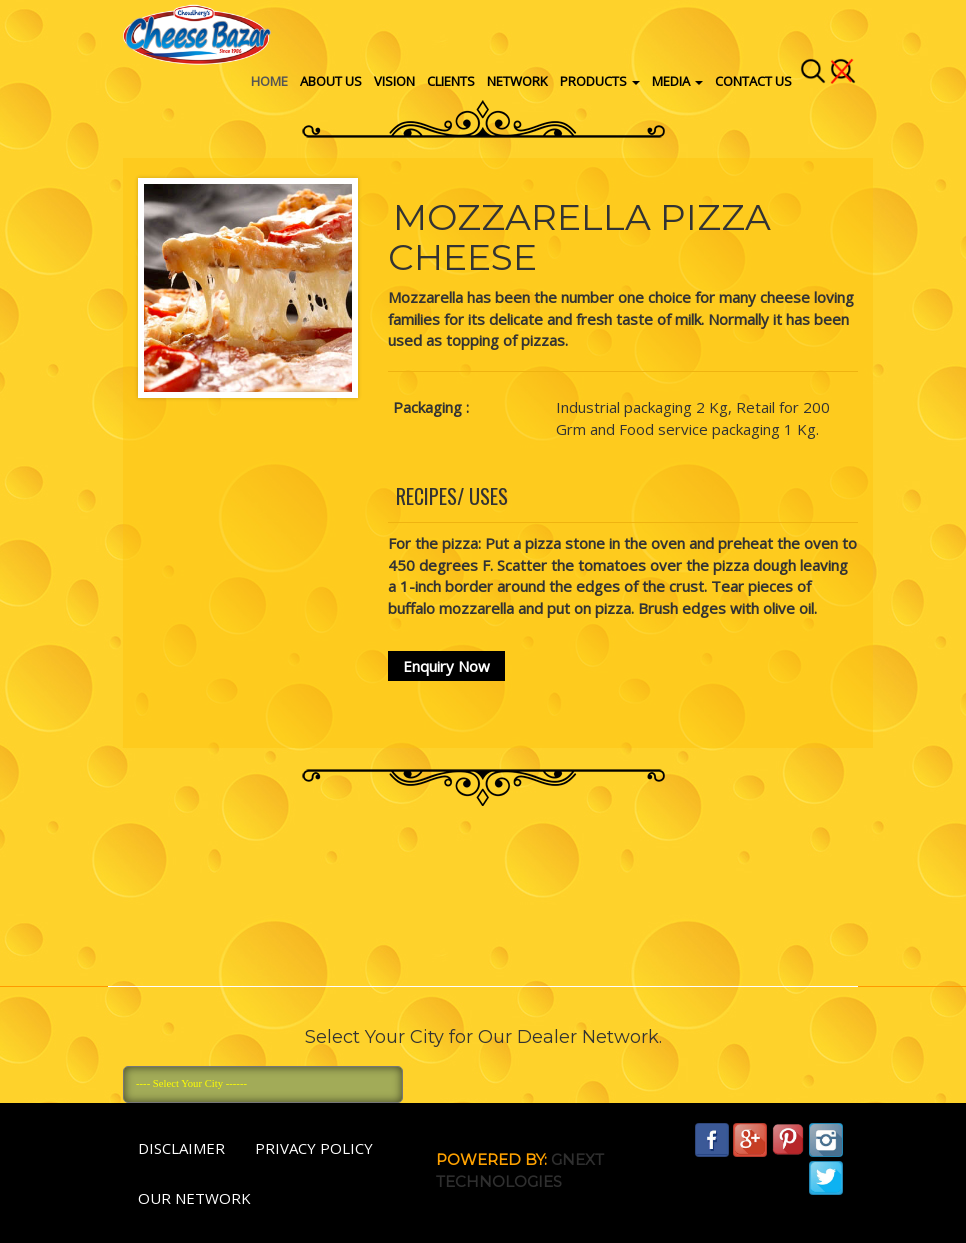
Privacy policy (314, 1148)
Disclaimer (181, 1148)
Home (269, 81)
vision (394, 81)
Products (600, 81)
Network (517, 81)
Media (677, 81)
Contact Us (753, 81)
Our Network (194, 1198)
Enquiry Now (446, 666)
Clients (451, 81)
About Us (331, 81)
